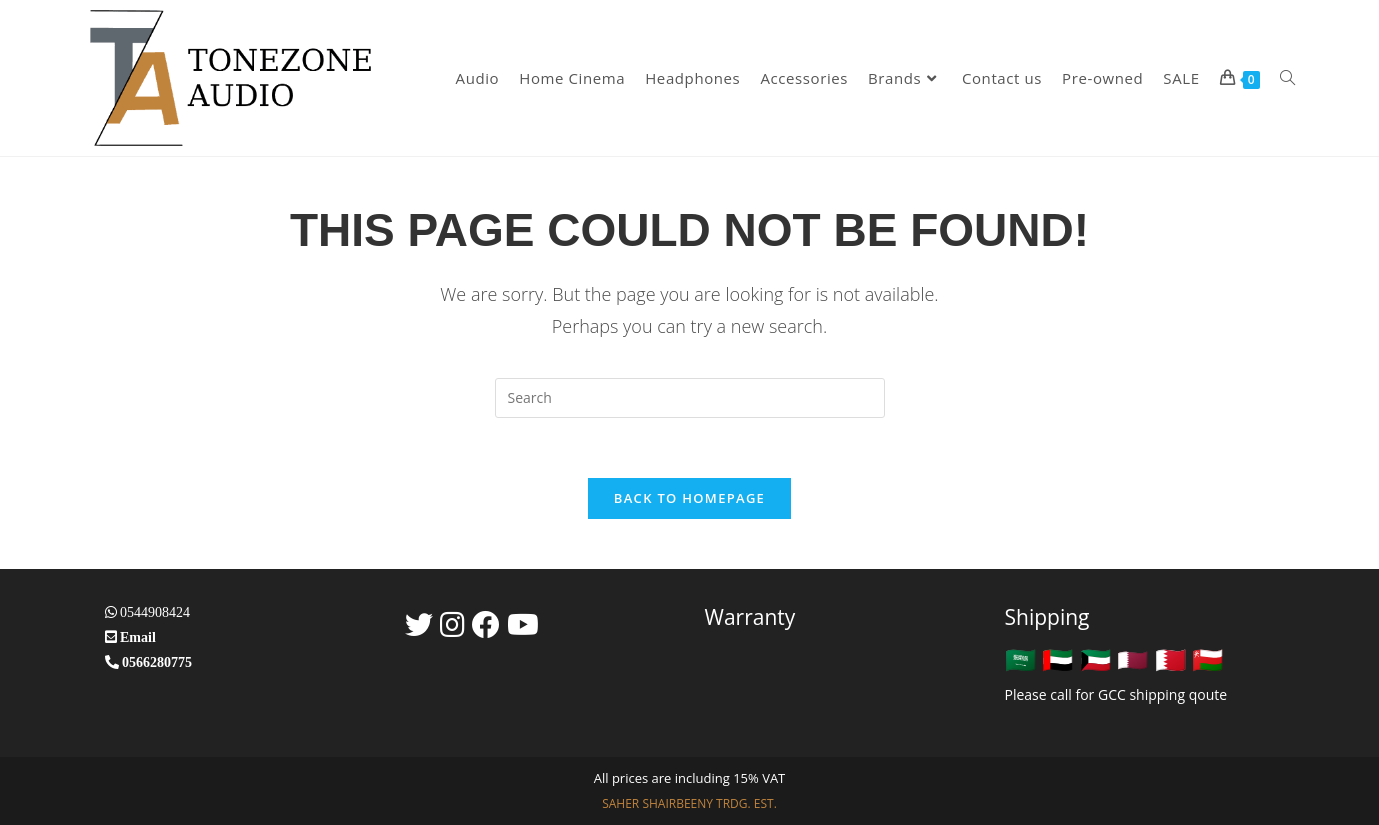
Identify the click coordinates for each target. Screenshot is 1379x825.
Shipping (1047, 617)
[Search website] (1287, 78)
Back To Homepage (689, 498)
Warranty (750, 617)
